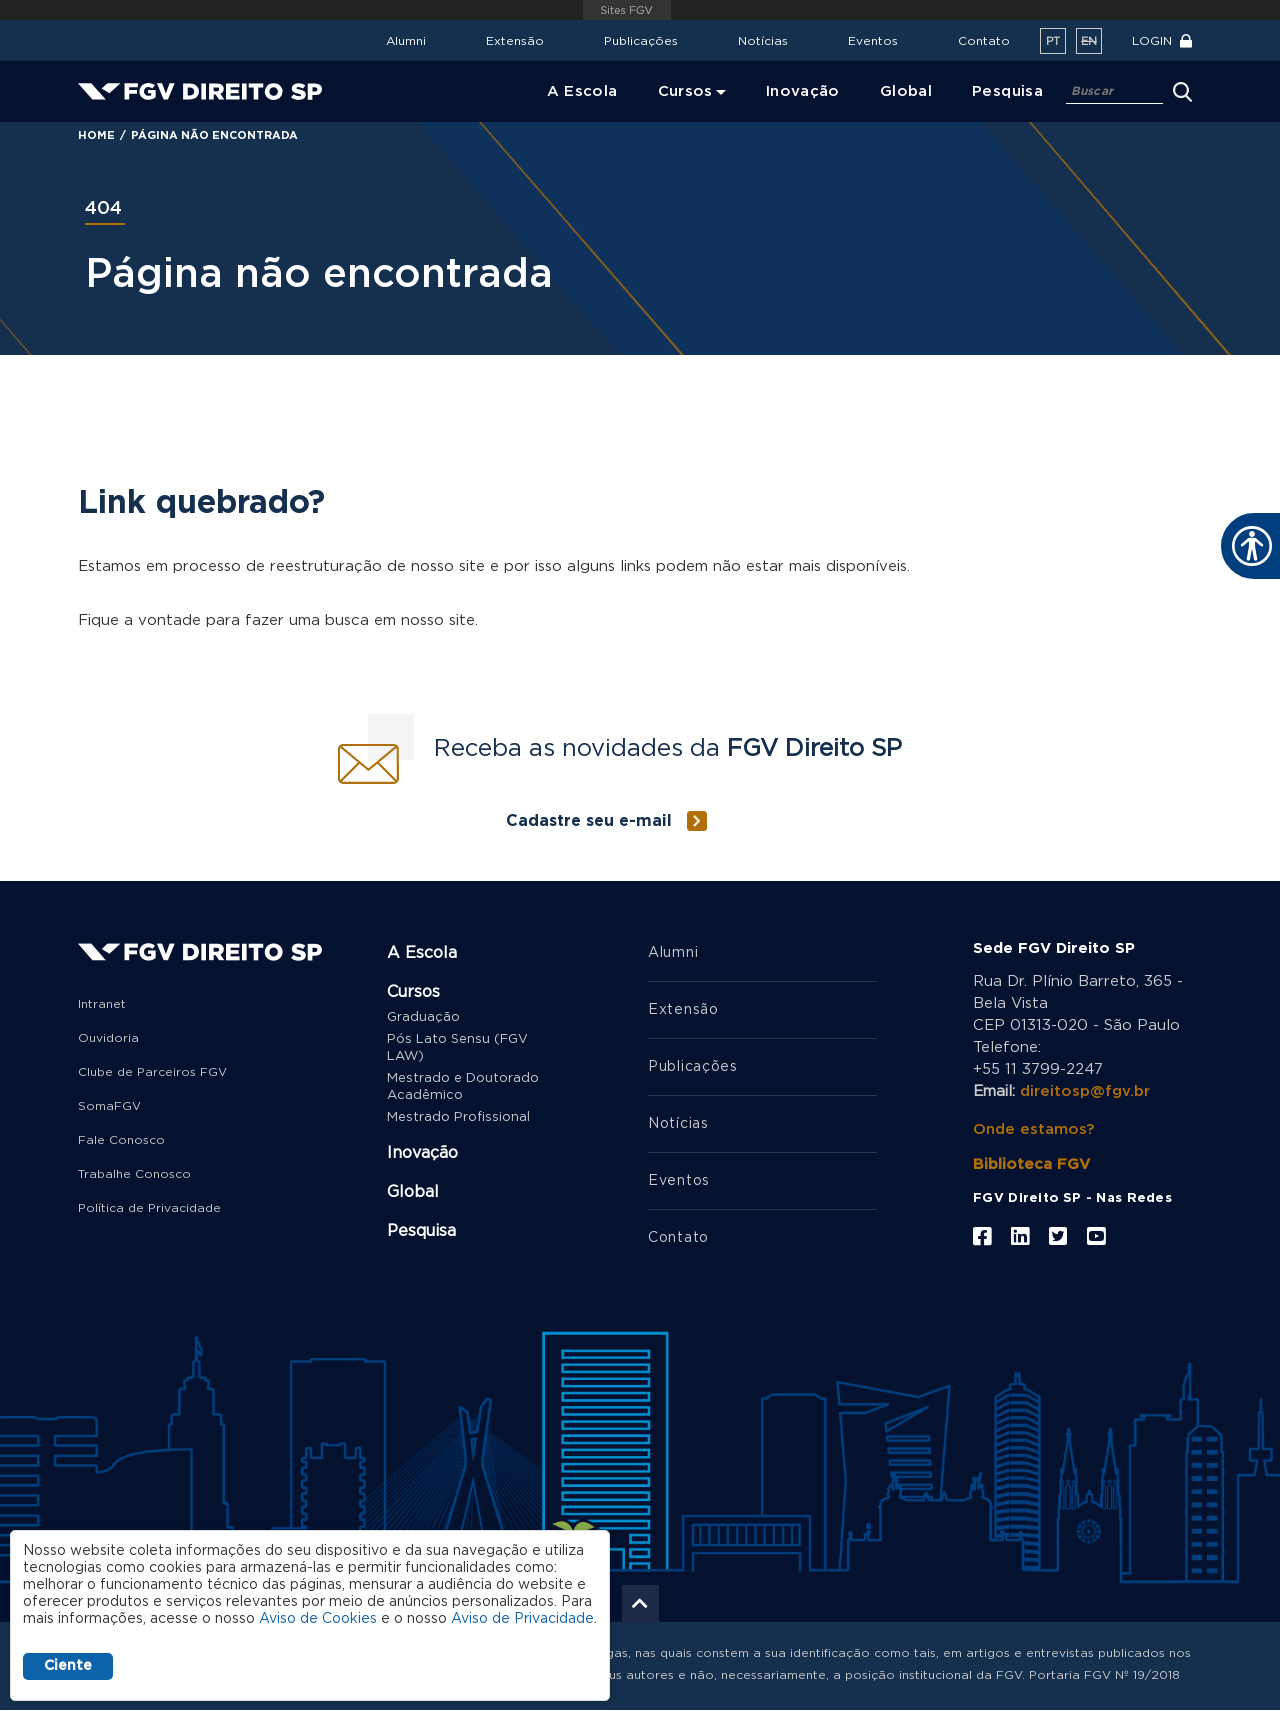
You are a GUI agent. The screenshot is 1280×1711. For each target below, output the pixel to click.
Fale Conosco (121, 1140)
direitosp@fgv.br (1085, 1091)
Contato (984, 41)
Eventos (873, 41)
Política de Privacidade (149, 1208)
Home (96, 135)
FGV (626, 10)
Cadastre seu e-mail (589, 821)
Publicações (641, 41)
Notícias (763, 41)
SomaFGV (109, 1106)
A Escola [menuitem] (582, 91)
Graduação (423, 1017)
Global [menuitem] (906, 91)
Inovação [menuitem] (803, 91)
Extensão (515, 41)
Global (413, 1192)
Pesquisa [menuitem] (1007, 91)
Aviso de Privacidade (522, 1619)
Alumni (406, 41)
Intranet (102, 1004)
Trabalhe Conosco (134, 1174)
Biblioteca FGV (1031, 1164)
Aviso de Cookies (318, 1619)
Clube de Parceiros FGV (152, 1072)
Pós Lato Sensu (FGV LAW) (457, 1048)
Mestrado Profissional (458, 1117)
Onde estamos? (1033, 1129)
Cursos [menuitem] (685, 91)
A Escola (422, 953)
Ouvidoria (108, 1038)
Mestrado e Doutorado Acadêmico (463, 1087)
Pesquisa (421, 1231)
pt (1053, 41)
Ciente (68, 1666)
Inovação (422, 1153)
